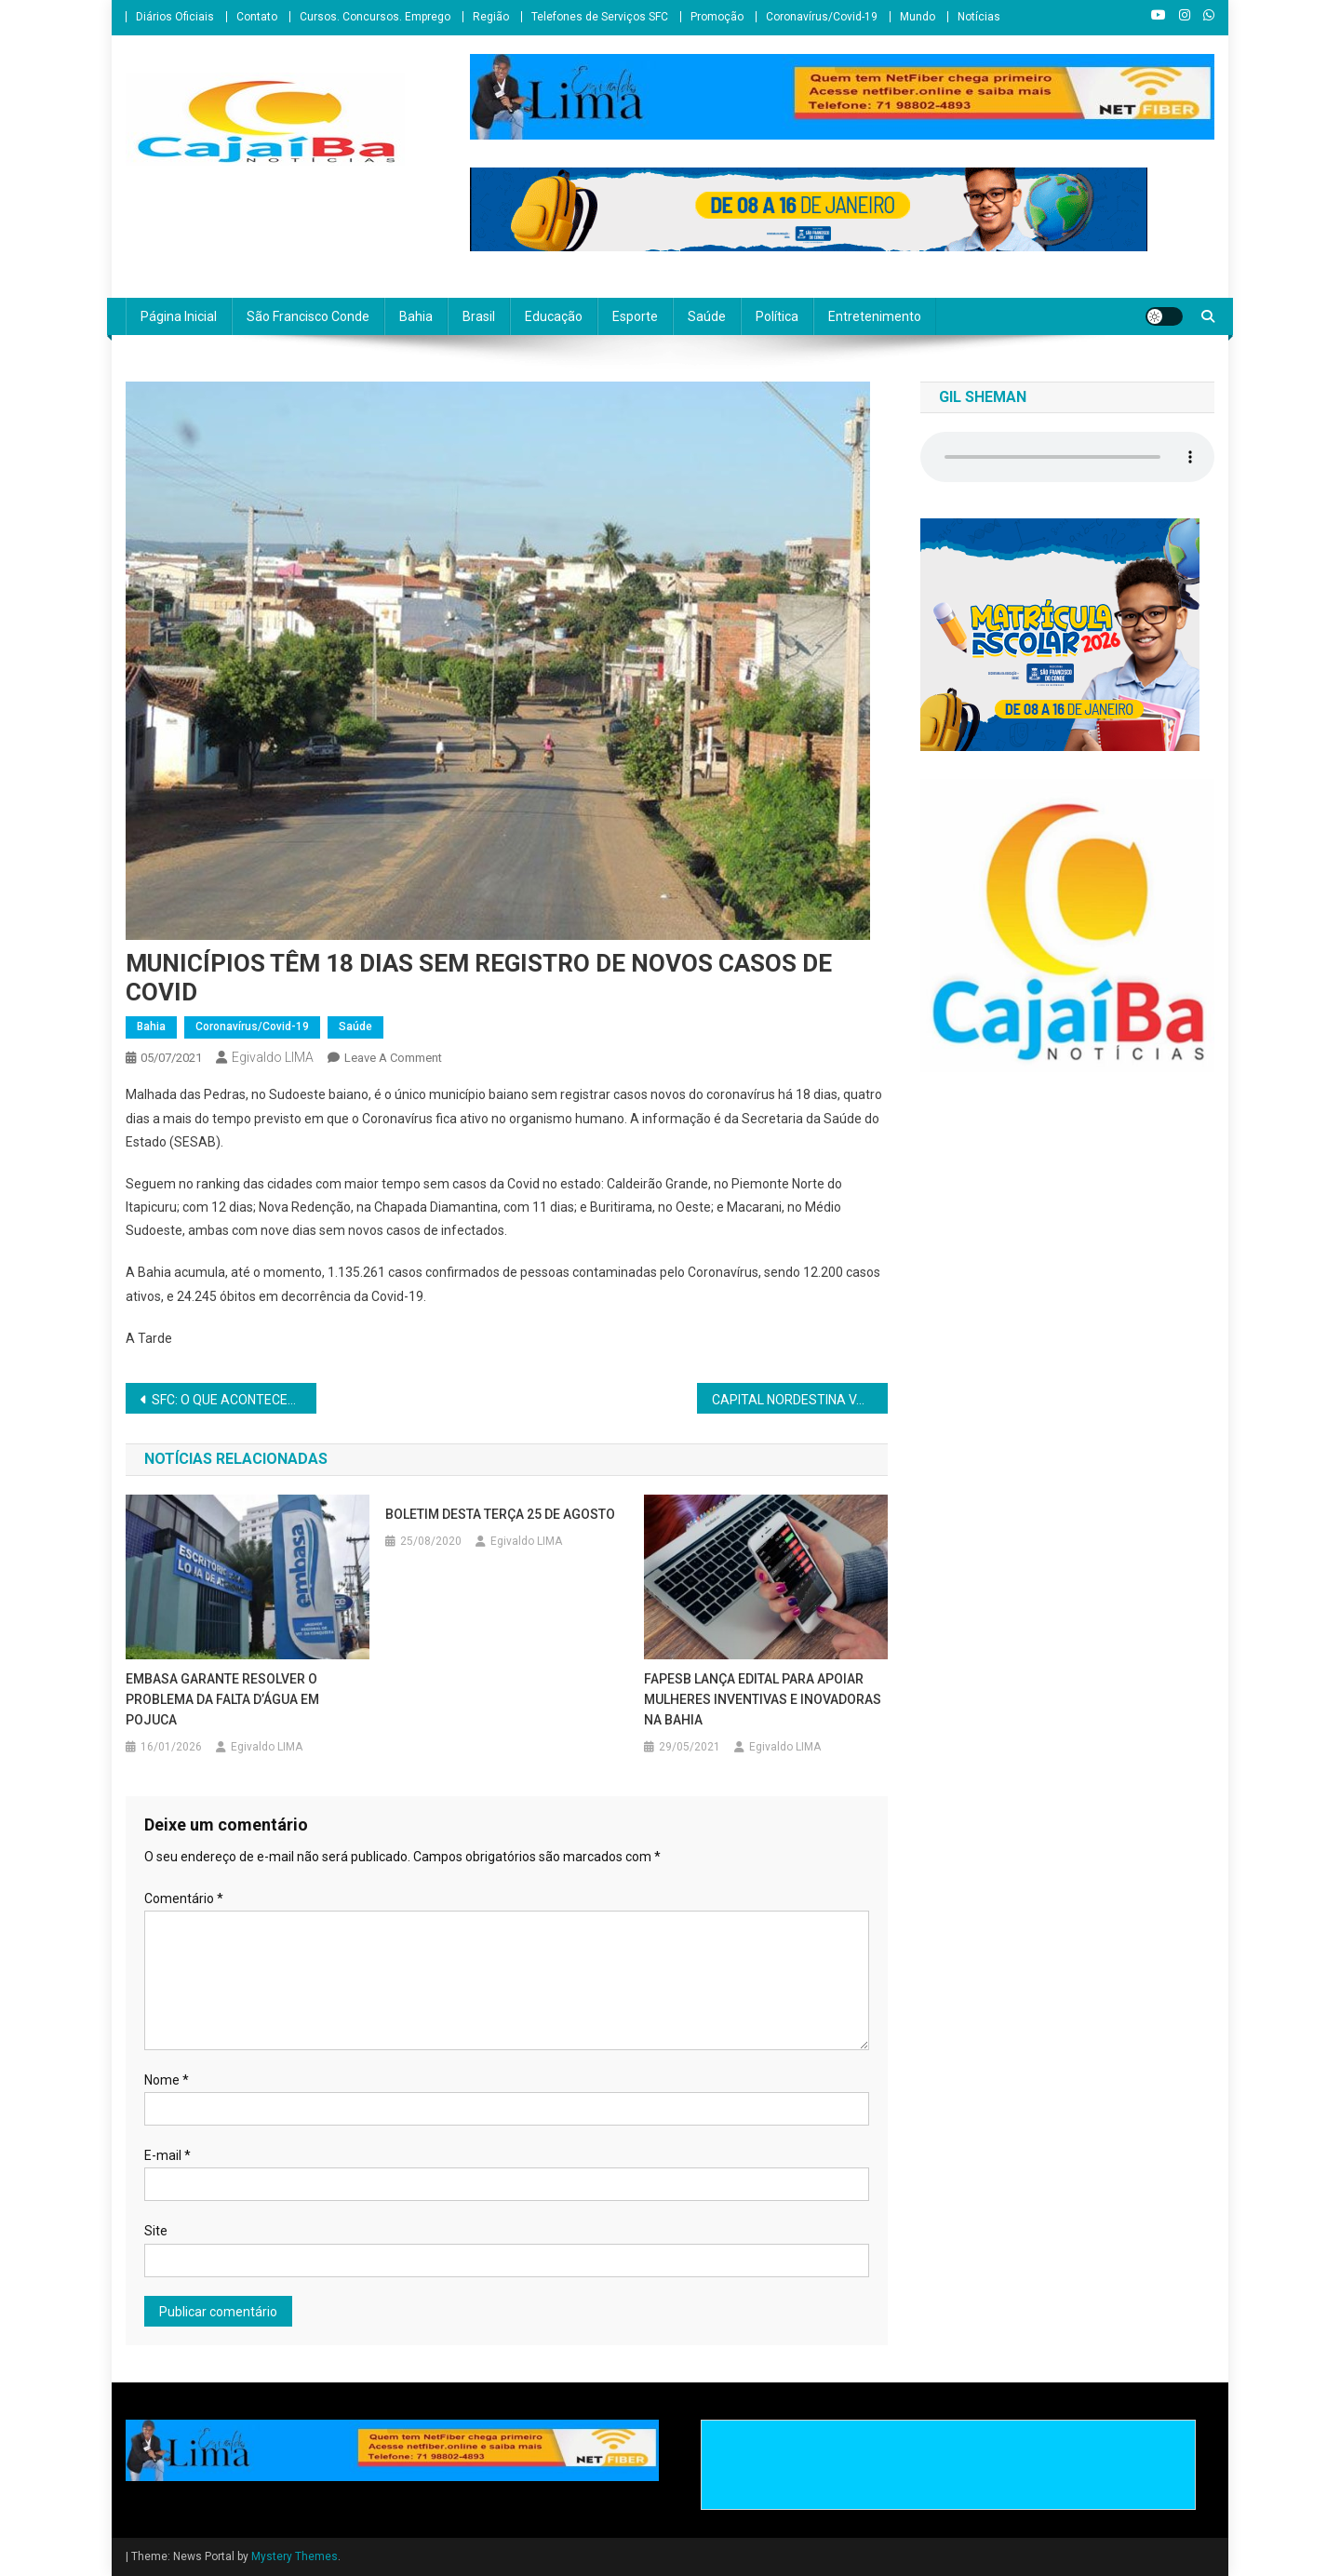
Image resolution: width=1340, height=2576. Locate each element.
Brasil (478, 316)
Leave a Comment (393, 1058)
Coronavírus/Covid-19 (822, 16)
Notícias (979, 16)
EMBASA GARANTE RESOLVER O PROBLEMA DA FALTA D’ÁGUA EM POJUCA (222, 1699)
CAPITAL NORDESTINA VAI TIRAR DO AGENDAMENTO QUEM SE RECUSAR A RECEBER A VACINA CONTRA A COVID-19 (800, 1399)
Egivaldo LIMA (273, 1057)
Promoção (717, 16)
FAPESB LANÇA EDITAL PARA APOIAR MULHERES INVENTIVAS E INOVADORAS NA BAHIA (762, 1699)
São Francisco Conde (308, 316)
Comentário (183, 1898)
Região (491, 16)
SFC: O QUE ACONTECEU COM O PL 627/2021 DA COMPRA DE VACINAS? (234, 1399)
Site (156, 2230)
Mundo (917, 16)
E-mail (167, 2155)
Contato (256, 16)
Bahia (416, 316)
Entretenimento (874, 316)
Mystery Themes (294, 2556)
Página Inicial (179, 316)
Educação (554, 316)
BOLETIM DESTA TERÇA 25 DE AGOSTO (500, 1514)
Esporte (635, 316)
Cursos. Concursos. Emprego (375, 16)
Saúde (707, 316)
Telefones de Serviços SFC (599, 16)
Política (777, 316)
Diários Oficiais (175, 16)
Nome (166, 2080)
